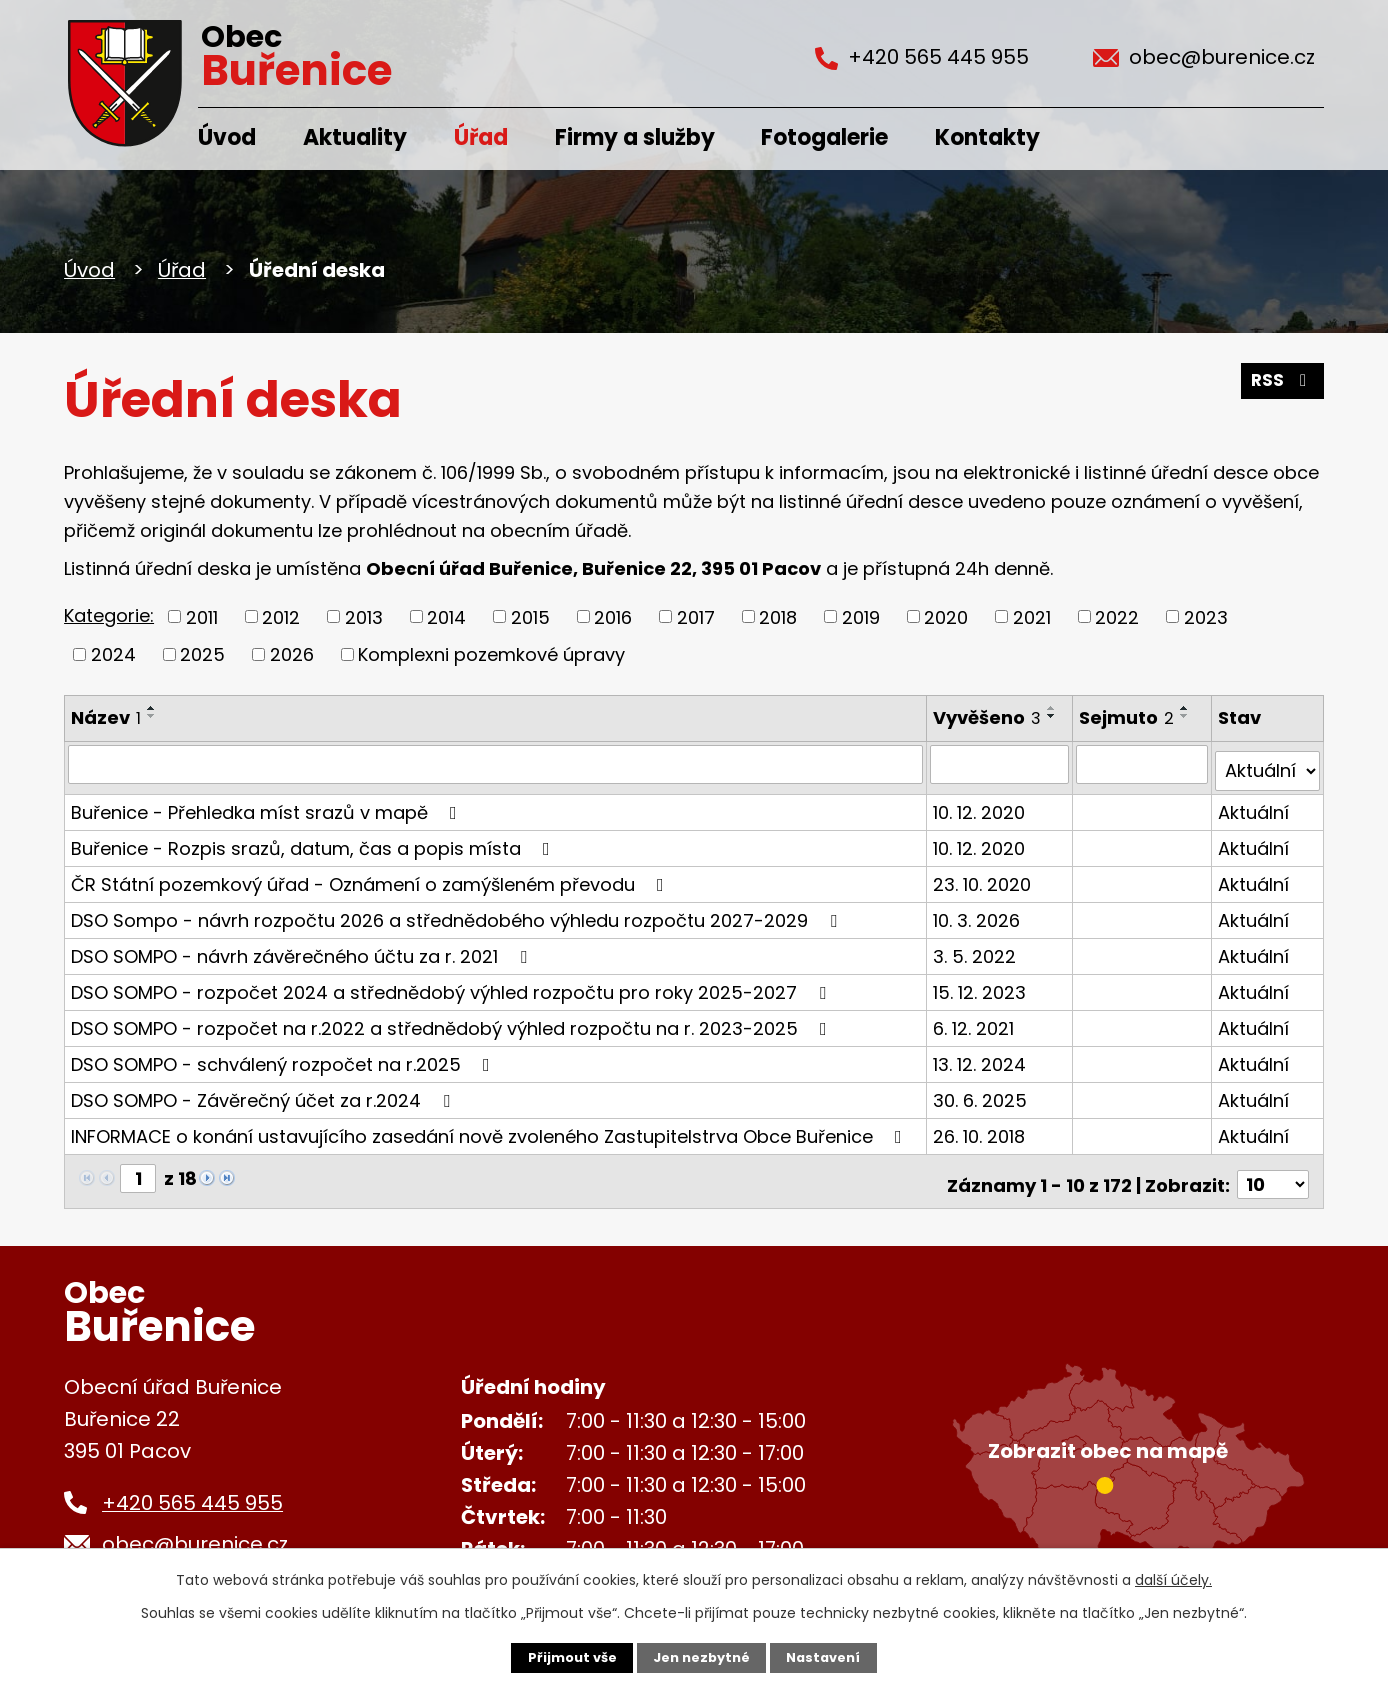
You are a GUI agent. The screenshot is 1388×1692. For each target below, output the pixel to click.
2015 (530, 616)
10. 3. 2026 (977, 912)
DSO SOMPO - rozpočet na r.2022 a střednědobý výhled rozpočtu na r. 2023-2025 (453, 1020)
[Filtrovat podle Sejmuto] (1143, 764)
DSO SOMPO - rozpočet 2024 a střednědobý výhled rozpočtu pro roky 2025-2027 (452, 984)
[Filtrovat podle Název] (496, 764)
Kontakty (987, 137)
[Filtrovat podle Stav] (1268, 764)
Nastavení (830, 1657)
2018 (778, 616)
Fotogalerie (824, 137)
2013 (364, 616)
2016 (613, 616)
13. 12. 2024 (980, 1056)
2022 (1117, 616)
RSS (1281, 387)
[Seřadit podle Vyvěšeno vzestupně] (1053, 708)
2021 (1032, 616)
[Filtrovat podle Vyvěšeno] (1001, 764)
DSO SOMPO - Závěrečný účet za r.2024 (264, 1092)
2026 (292, 654)
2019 (861, 616)
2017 (696, 616)
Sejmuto (1128, 717)
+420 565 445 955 (192, 1489)
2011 (202, 616)
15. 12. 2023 (980, 984)
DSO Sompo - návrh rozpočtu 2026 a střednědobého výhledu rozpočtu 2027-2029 (458, 912)
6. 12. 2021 (974, 1020)
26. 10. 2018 (980, 1128)
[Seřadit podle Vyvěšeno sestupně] (1053, 716)
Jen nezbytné (701, 1657)
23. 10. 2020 (983, 876)
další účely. (1173, 1578)
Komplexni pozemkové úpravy (491, 654)
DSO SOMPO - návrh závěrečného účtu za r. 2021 (303, 948)
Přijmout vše (565, 1657)
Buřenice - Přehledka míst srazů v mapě (268, 804)
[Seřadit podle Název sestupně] (152, 716)
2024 (113, 654)
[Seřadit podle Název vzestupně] (152, 708)
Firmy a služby (635, 137)
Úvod (227, 137)
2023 (1206, 616)
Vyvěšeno (988, 717)
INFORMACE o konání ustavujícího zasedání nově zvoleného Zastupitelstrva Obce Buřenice (490, 1128)
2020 (946, 616)
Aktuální (1254, 804)
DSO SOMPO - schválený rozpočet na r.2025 (284, 1056)
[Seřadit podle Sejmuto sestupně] (1187, 716)
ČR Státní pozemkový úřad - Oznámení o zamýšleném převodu (371, 876)
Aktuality (355, 137)
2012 (281, 616)
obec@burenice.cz (195, 1530)
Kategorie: (109, 615)
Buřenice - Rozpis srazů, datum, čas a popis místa (314, 840)
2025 (202, 654)
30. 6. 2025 (981, 1092)
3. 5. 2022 (975, 948)
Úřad (481, 137)
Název (106, 717)
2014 (446, 616)
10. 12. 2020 (980, 804)
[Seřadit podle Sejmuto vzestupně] (1187, 708)
